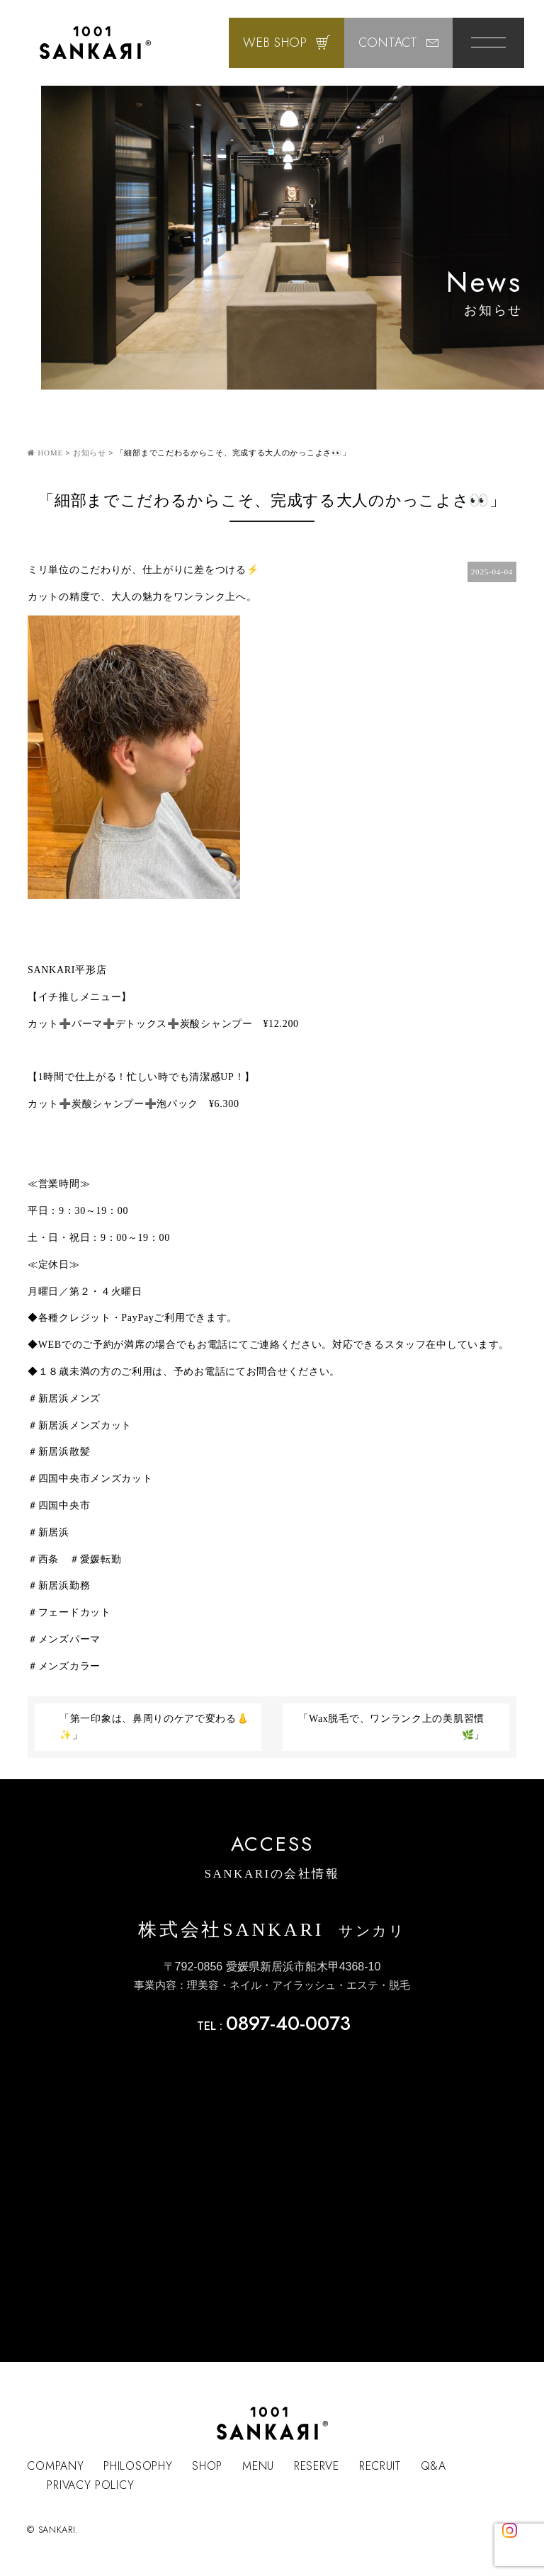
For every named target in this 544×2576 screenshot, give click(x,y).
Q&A (433, 2466)
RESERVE (316, 2466)
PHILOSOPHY (137, 2466)
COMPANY (55, 2466)
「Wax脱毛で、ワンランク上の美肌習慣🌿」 (391, 1727)
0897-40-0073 (288, 2023)
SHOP (207, 2466)
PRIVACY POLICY (90, 2485)
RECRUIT (380, 2466)
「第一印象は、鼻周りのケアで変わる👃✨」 (154, 1727)
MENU (258, 2466)
